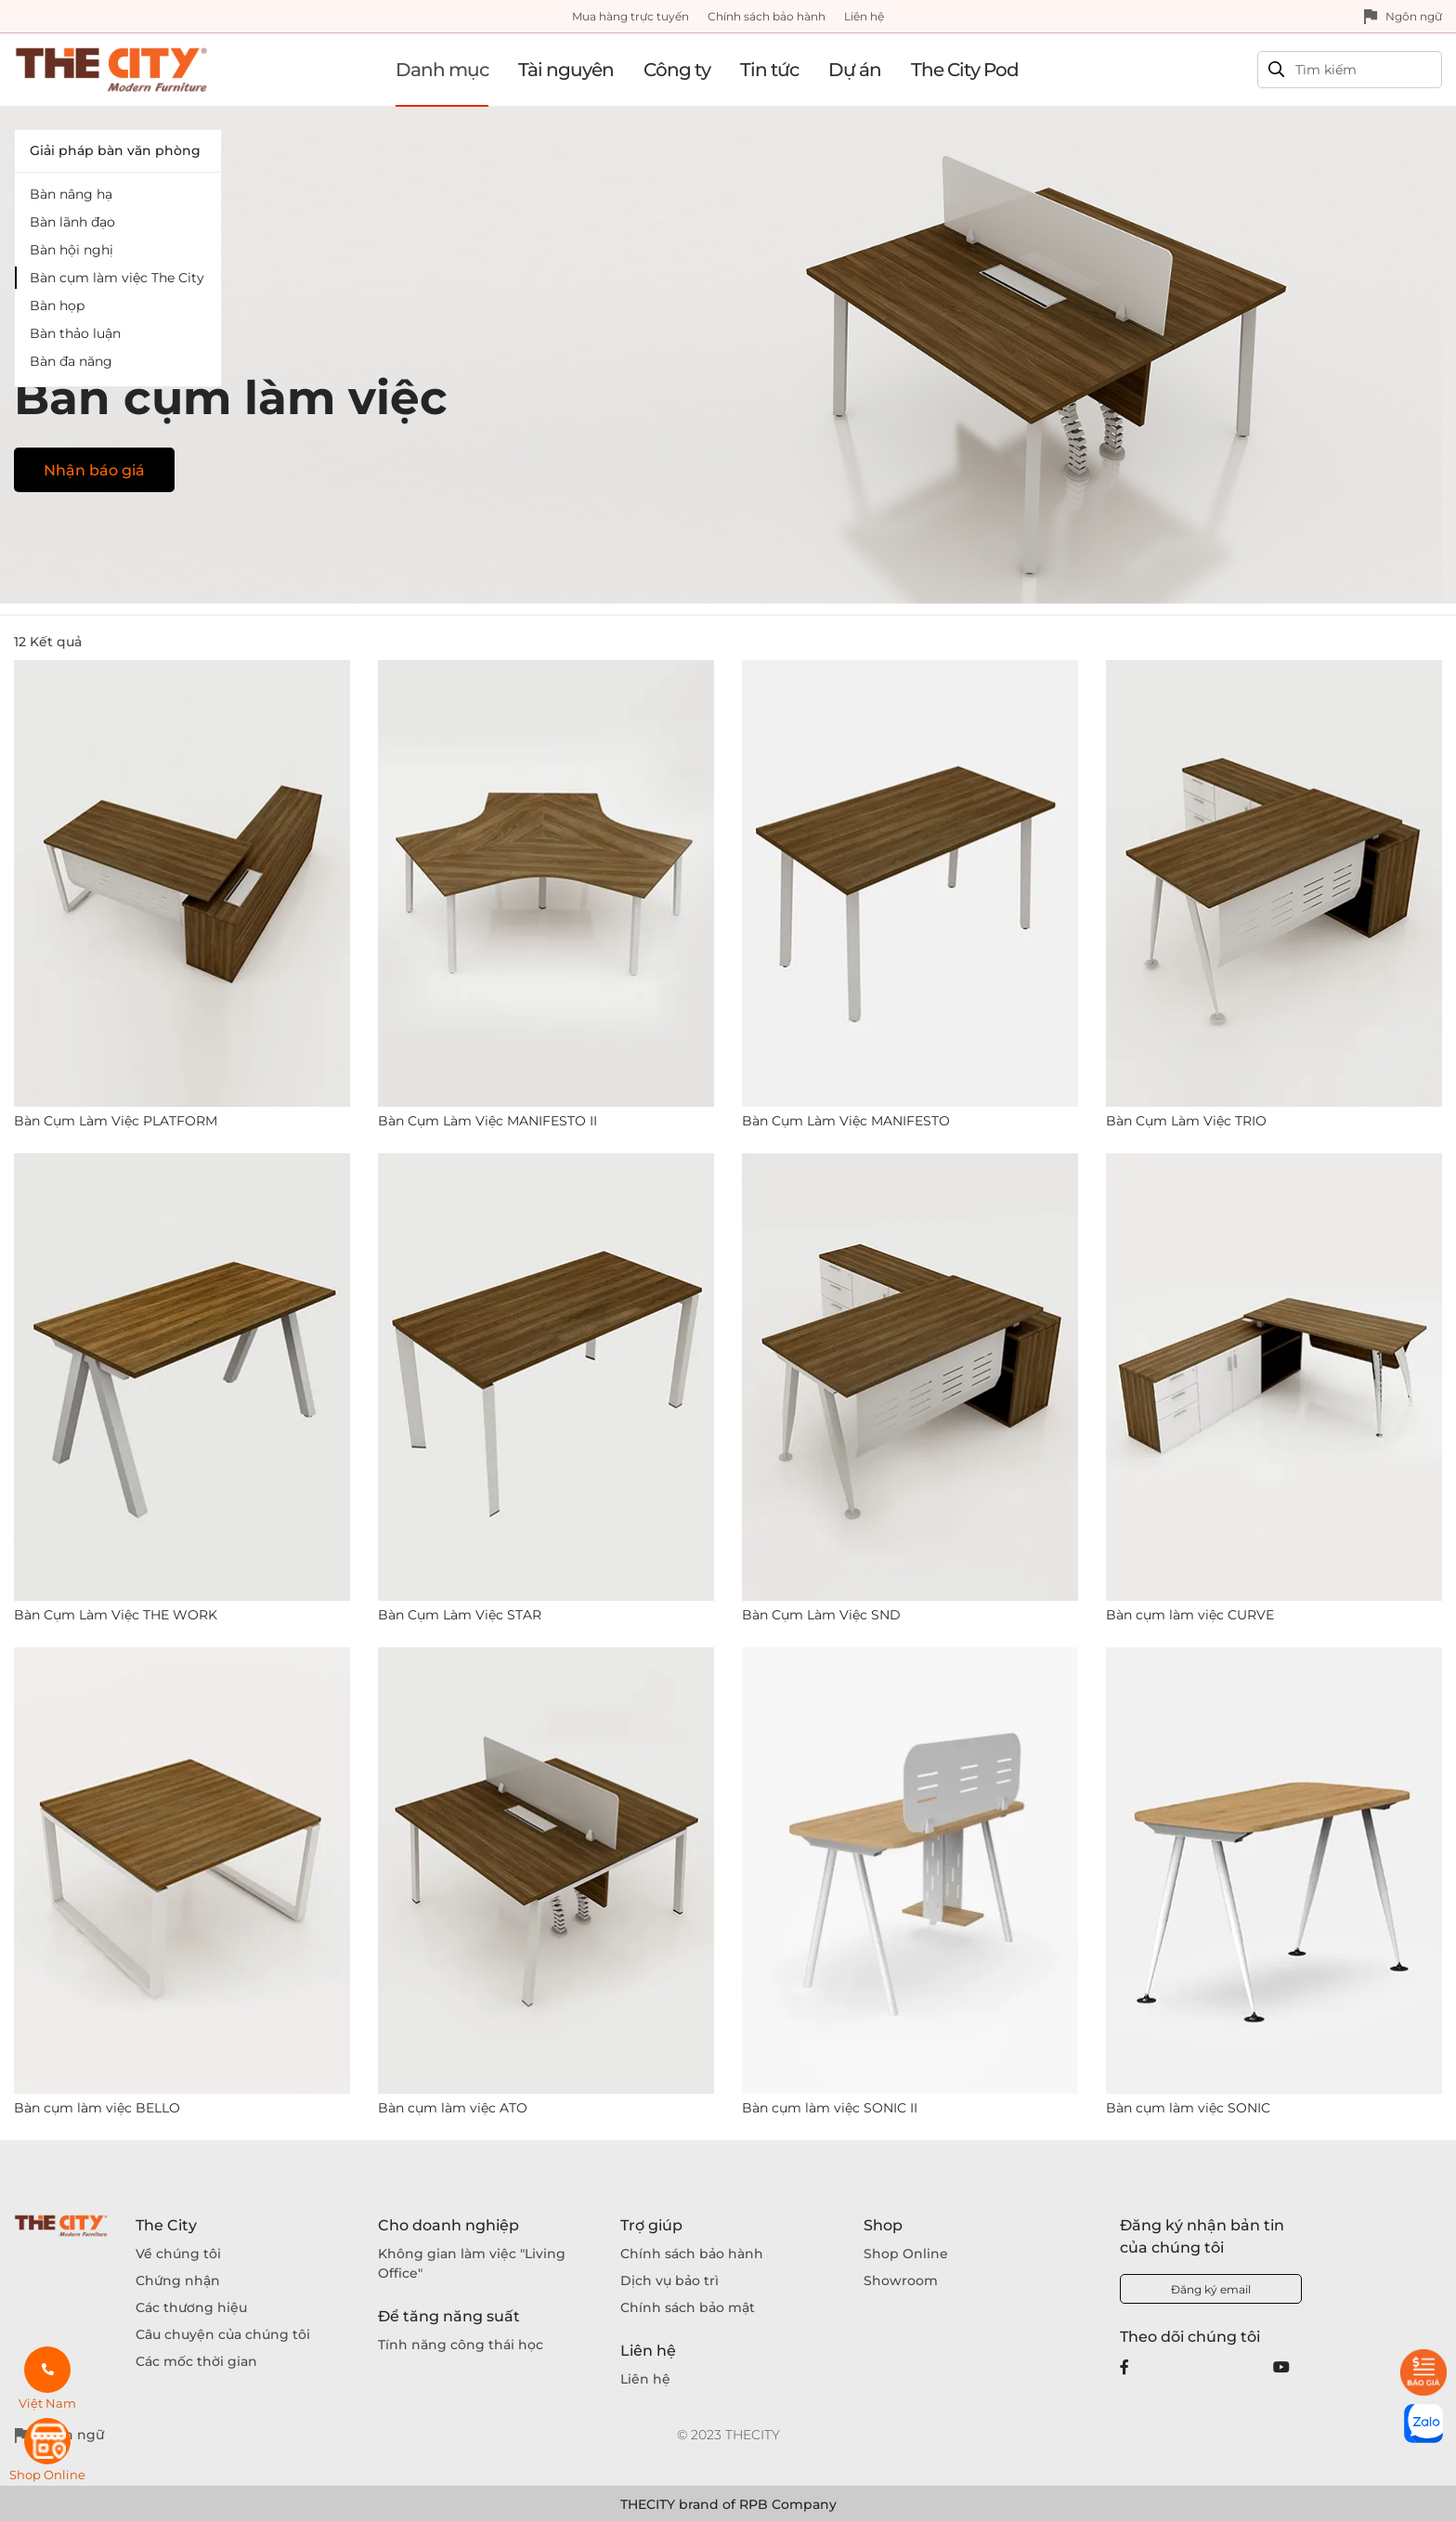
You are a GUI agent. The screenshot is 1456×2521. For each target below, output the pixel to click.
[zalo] (1423, 2423)
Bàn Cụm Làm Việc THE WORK (115, 1614)
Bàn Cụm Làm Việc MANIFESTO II (487, 1120)
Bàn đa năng (71, 361)
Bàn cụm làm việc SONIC (1188, 2107)
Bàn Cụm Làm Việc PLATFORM (115, 1120)
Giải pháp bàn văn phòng (115, 150)
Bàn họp (57, 305)
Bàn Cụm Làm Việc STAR (459, 1614)
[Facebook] (1124, 2367)
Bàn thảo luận (75, 333)
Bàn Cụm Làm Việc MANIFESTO (846, 1120)
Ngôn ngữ (1413, 16)
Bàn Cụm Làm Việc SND (821, 1614)
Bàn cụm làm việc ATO (452, 2107)
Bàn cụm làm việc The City (117, 277)
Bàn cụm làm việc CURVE (1190, 1614)
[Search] (1340, 69)
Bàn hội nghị (71, 249)
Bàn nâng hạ (71, 194)
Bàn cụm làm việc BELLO (97, 2107)
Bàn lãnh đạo (72, 222)
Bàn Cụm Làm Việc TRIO (1186, 1120)
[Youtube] (1281, 2367)
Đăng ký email (1211, 2289)
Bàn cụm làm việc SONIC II (829, 2107)
